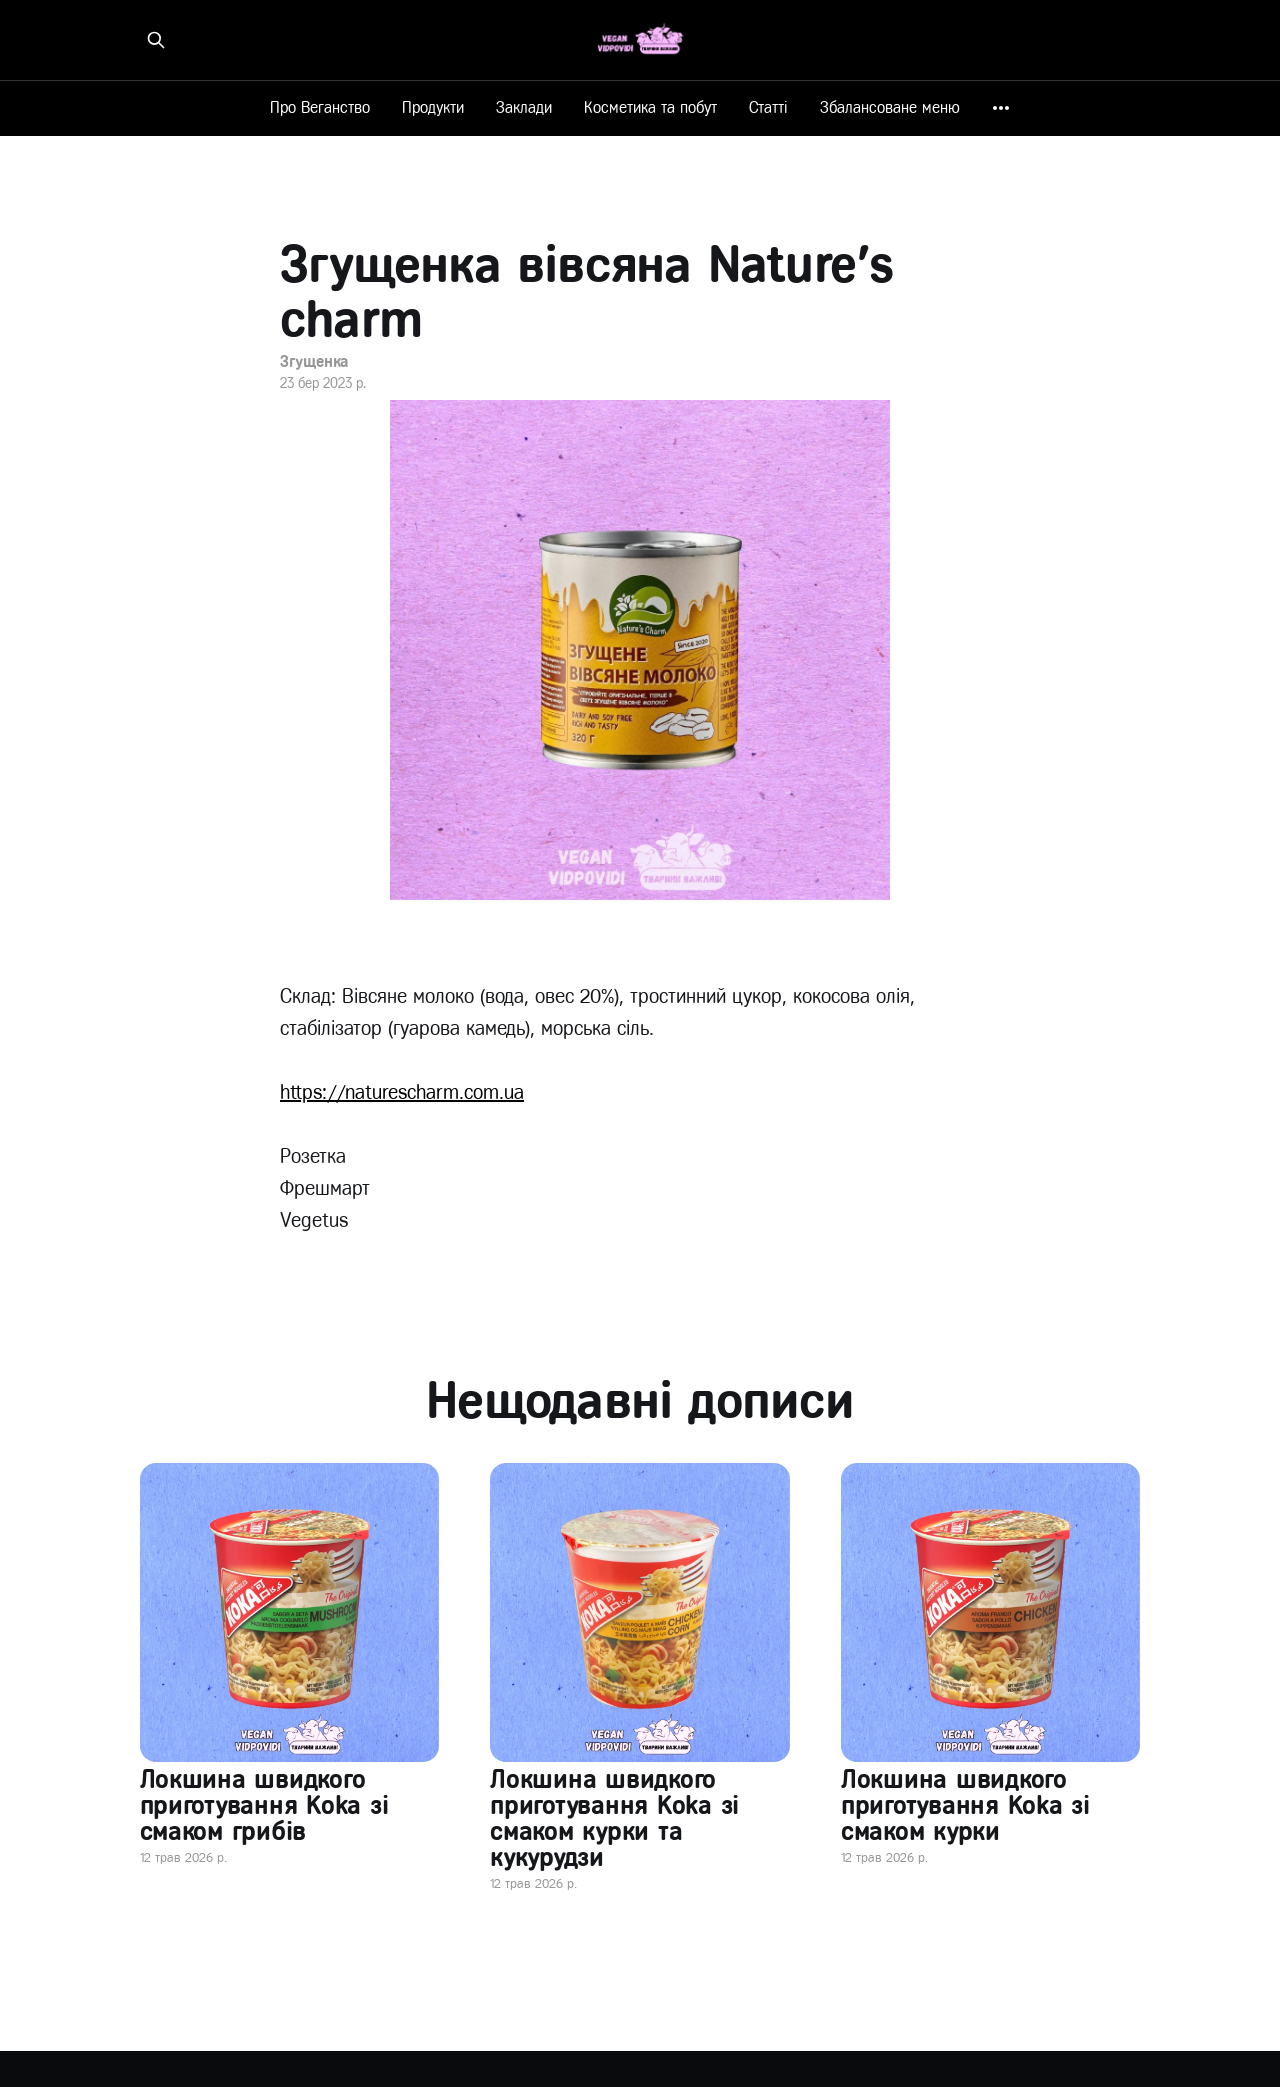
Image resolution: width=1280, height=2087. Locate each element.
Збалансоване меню (890, 107)
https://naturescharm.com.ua (402, 1092)
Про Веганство (320, 107)
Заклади (524, 107)
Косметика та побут (650, 107)
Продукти (433, 107)
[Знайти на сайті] (156, 40)
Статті (768, 107)
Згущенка (314, 361)
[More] (1001, 108)
